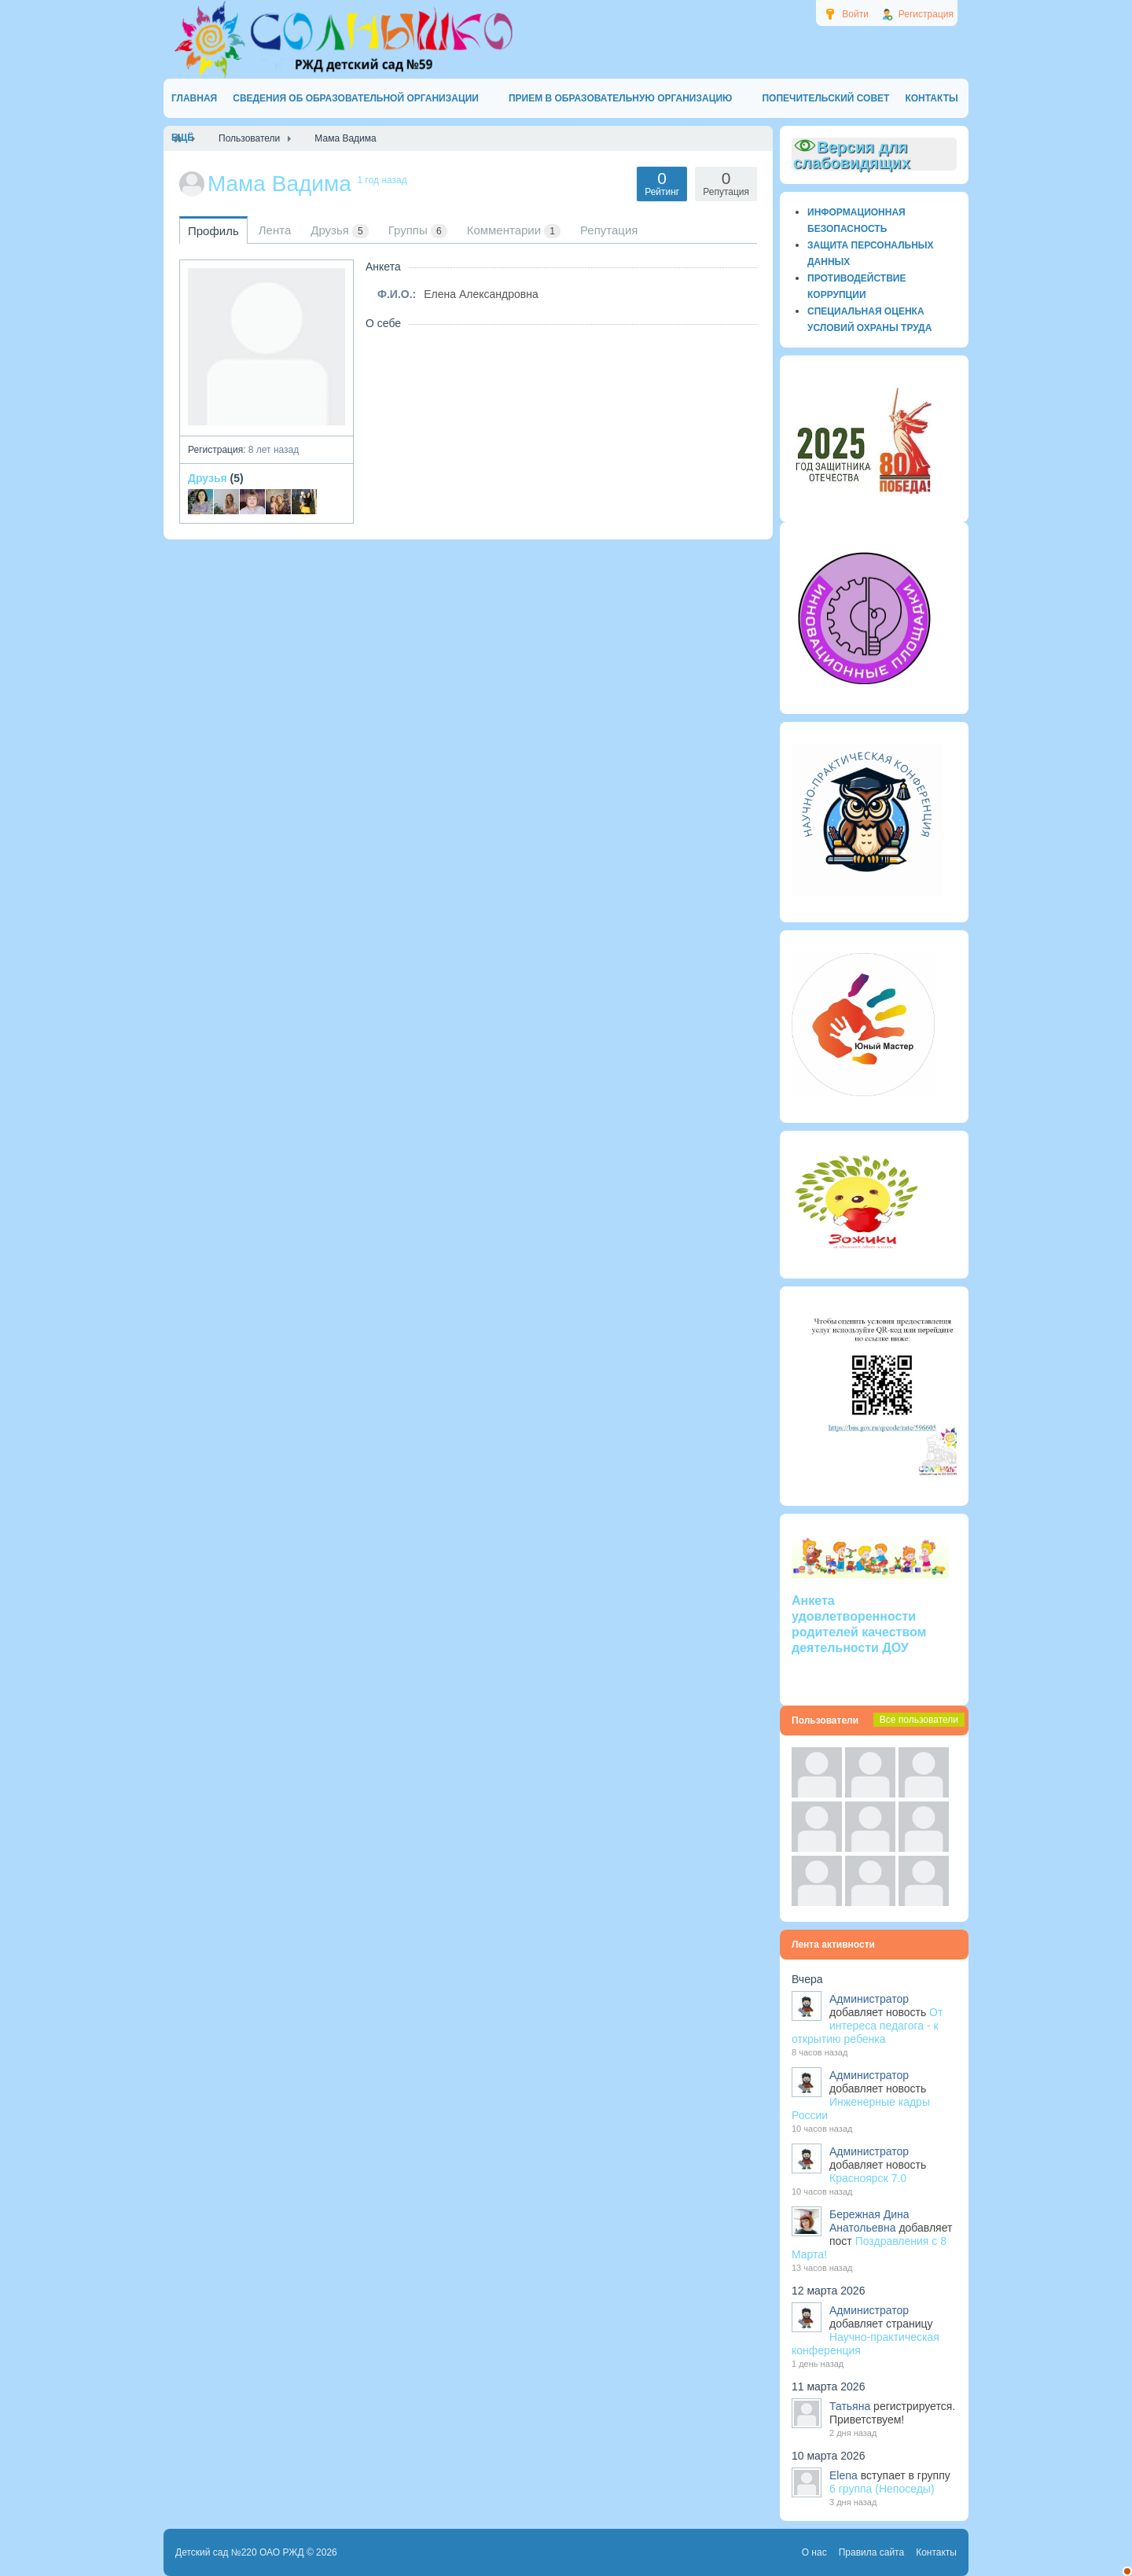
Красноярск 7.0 (867, 2178)
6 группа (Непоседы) (882, 2488)
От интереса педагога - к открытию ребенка (867, 2025)
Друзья (207, 478)
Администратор (869, 1999)
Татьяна (849, 2406)
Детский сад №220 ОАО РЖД (239, 2552)
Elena (843, 2475)
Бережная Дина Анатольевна (869, 2221)
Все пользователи (919, 1719)
